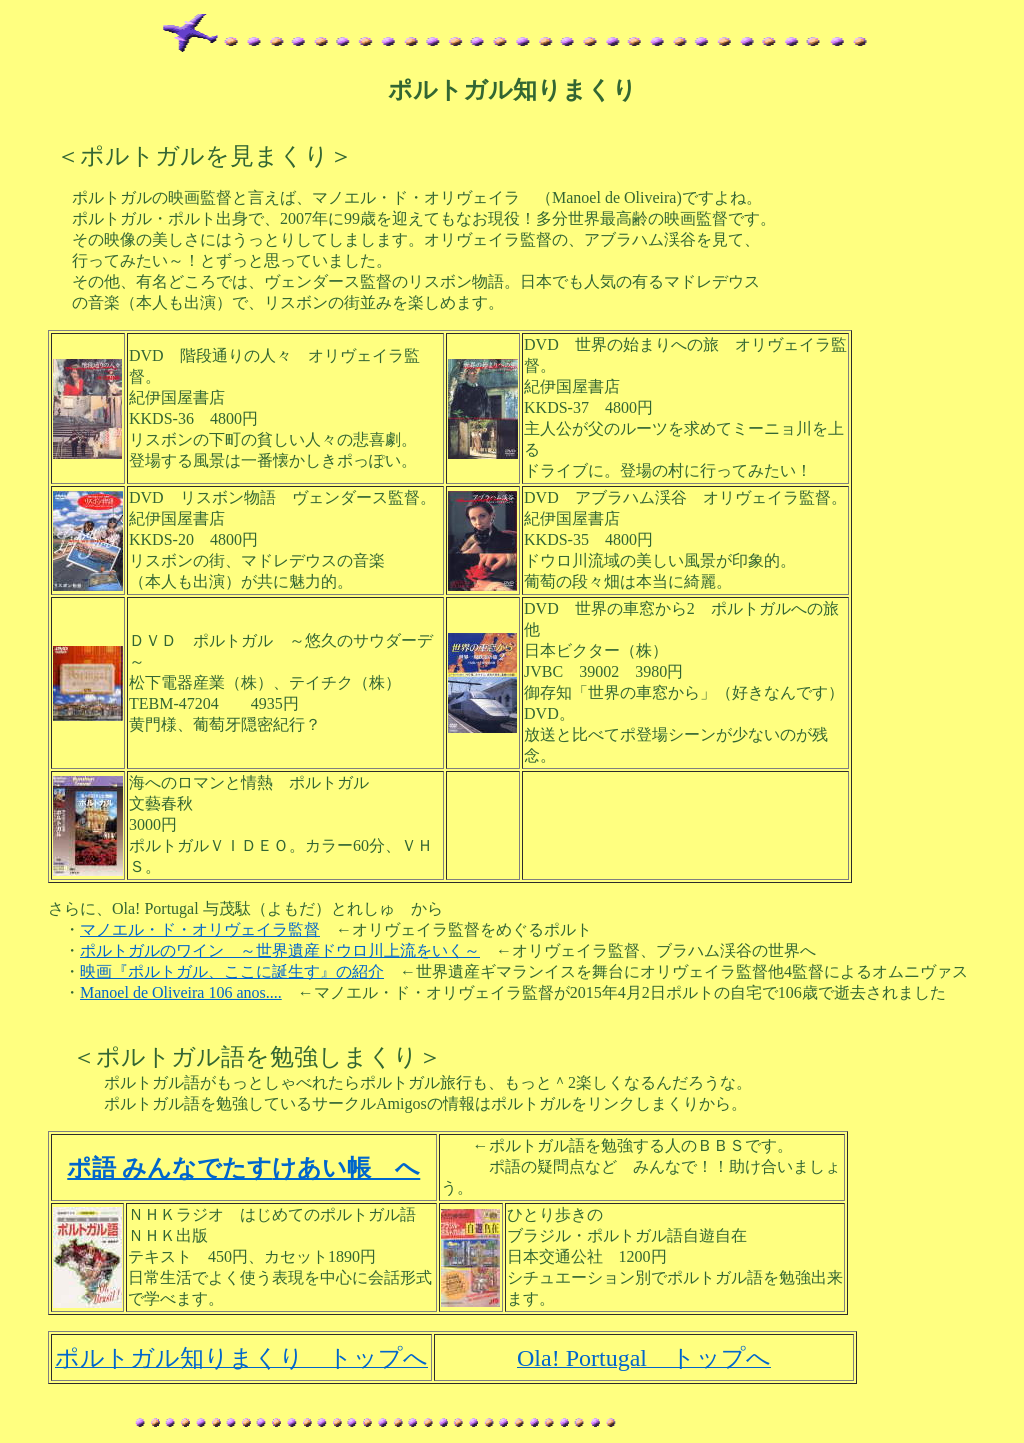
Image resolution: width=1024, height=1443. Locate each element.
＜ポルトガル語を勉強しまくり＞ (257, 1057)
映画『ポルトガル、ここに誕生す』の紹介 (232, 971)
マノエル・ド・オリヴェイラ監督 (200, 929)
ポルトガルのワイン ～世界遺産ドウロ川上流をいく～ (280, 950)
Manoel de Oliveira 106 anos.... (181, 992)
